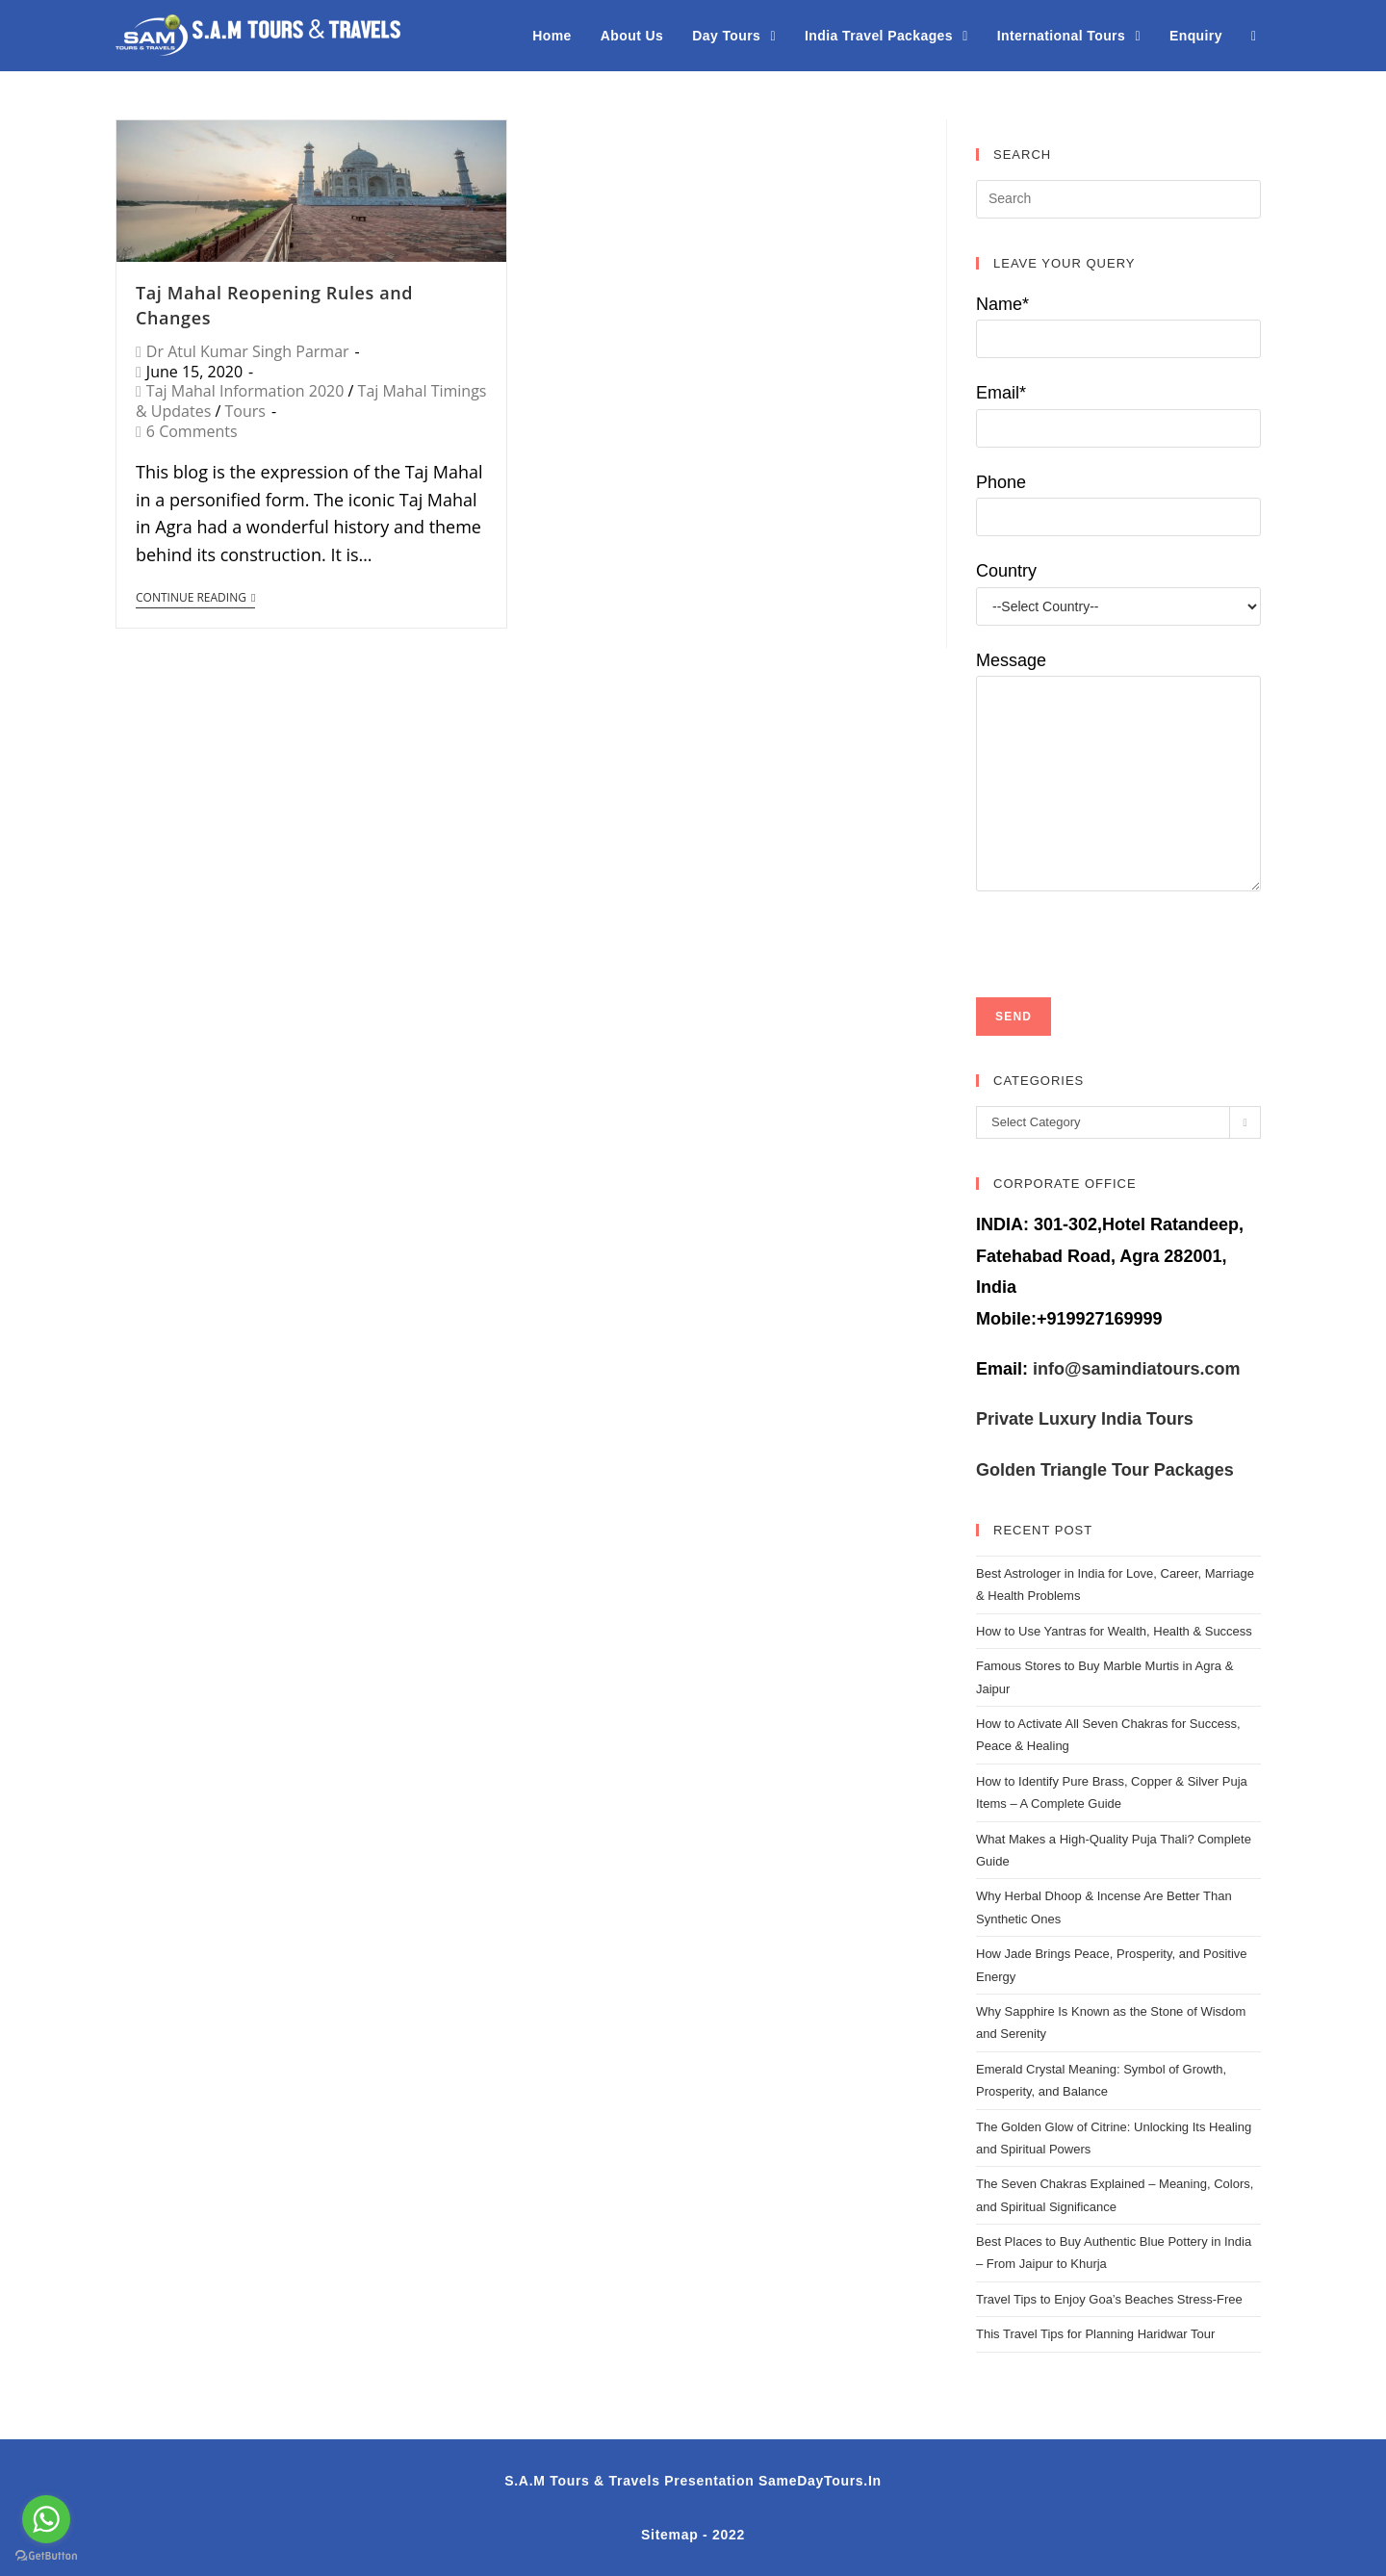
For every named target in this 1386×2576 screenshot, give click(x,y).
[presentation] (1122, 928)
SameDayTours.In (820, 2480)
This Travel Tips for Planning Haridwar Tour (1095, 2334)
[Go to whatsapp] (46, 2519)
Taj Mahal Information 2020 (245, 390)
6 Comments (192, 431)
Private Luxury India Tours (1085, 1419)
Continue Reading (195, 598)
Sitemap (669, 2534)
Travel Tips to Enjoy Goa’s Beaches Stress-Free (1109, 2299)
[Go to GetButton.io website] (46, 2556)
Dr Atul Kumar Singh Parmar (247, 351)
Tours (244, 411)
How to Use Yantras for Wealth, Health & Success (1114, 1631)
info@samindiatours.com (1134, 1368)
